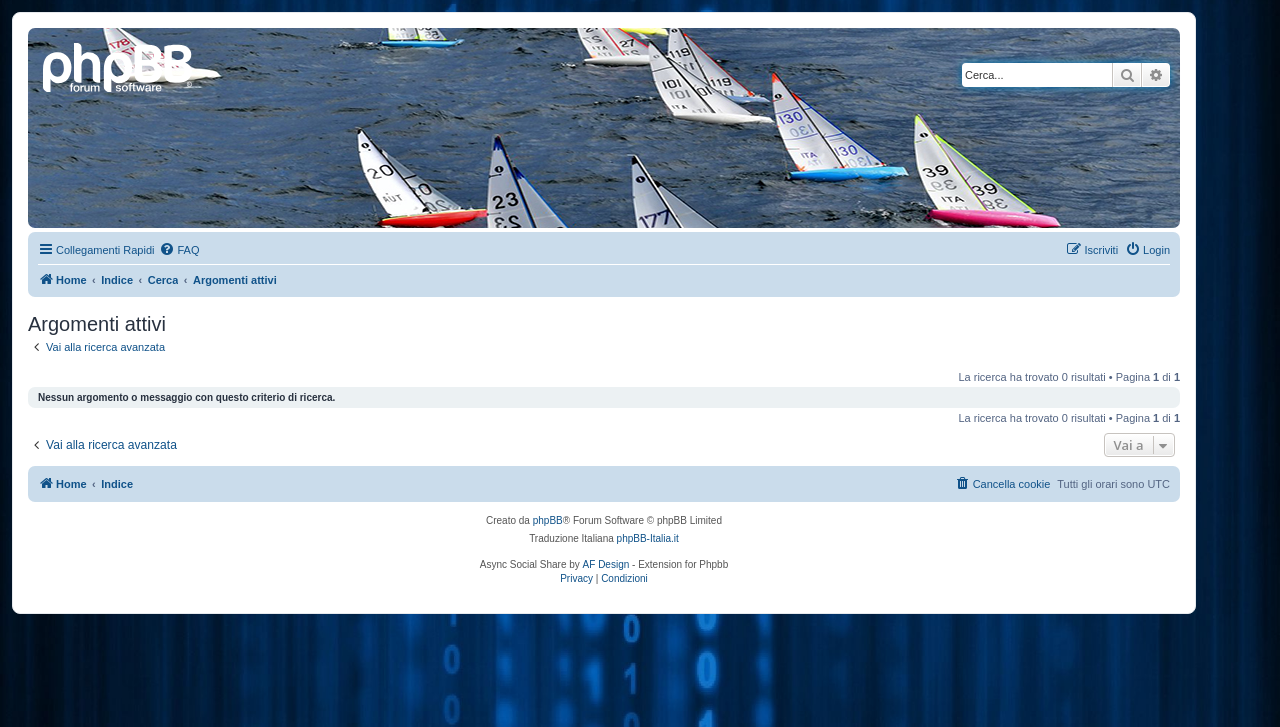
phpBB (548, 520)
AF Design (606, 564)
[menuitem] (179, 250)
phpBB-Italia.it (648, 538)
